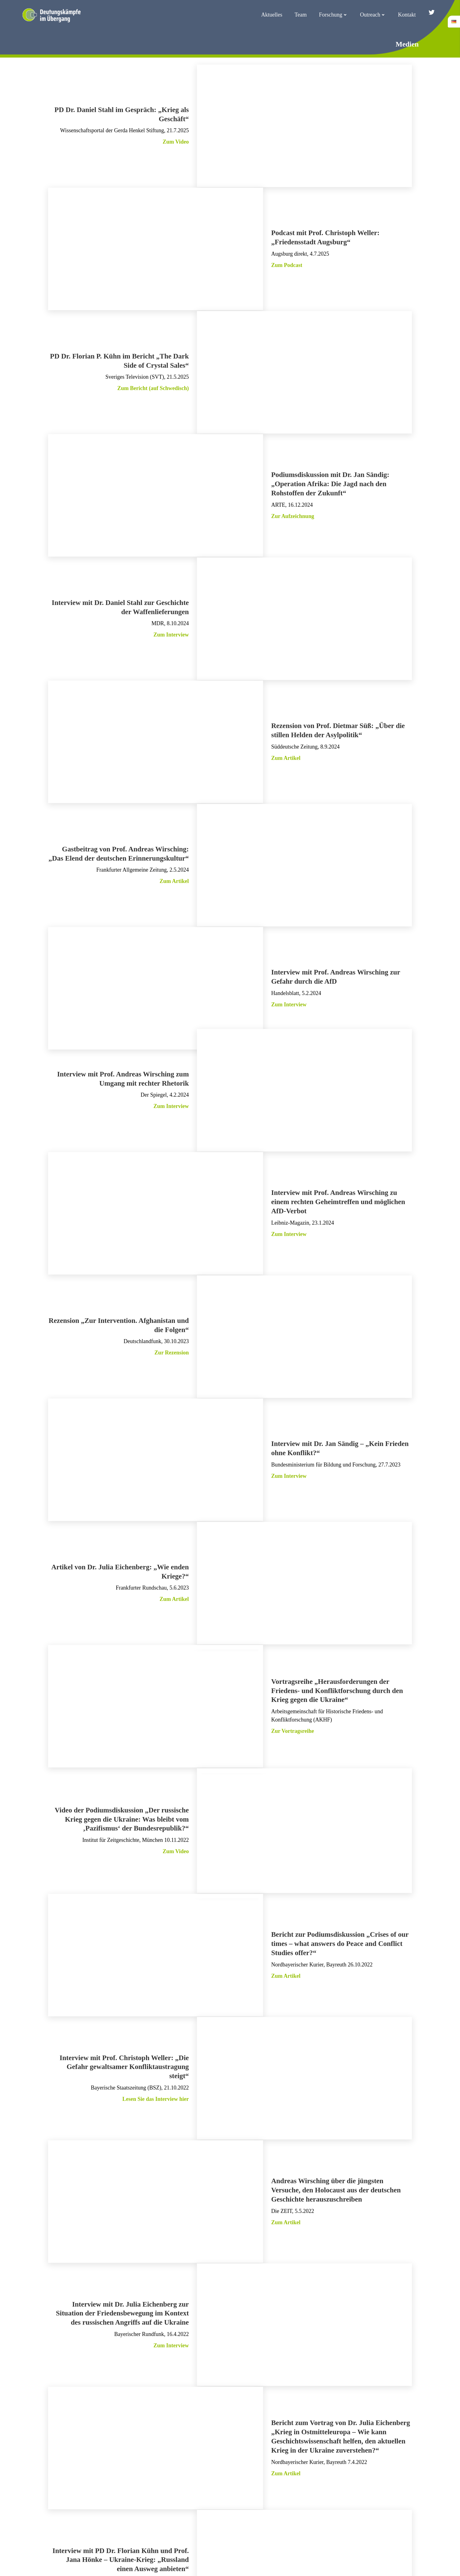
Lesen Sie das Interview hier (155, 1989)
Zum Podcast (287, 260)
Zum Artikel (286, 726)
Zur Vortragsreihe (292, 1644)
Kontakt (409, 13)
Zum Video (175, 144)
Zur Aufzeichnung (292, 498)
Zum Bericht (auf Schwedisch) (153, 377)
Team (303, 13)
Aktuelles (274, 13)
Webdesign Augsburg (238, 2563)
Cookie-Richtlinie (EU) (414, 2514)
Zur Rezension (171, 1286)
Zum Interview (171, 609)
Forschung (335, 13)
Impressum (324, 2514)
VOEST (211, 2563)
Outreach (375, 13)
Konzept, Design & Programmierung (230, 2557)
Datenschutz (362, 2514)
